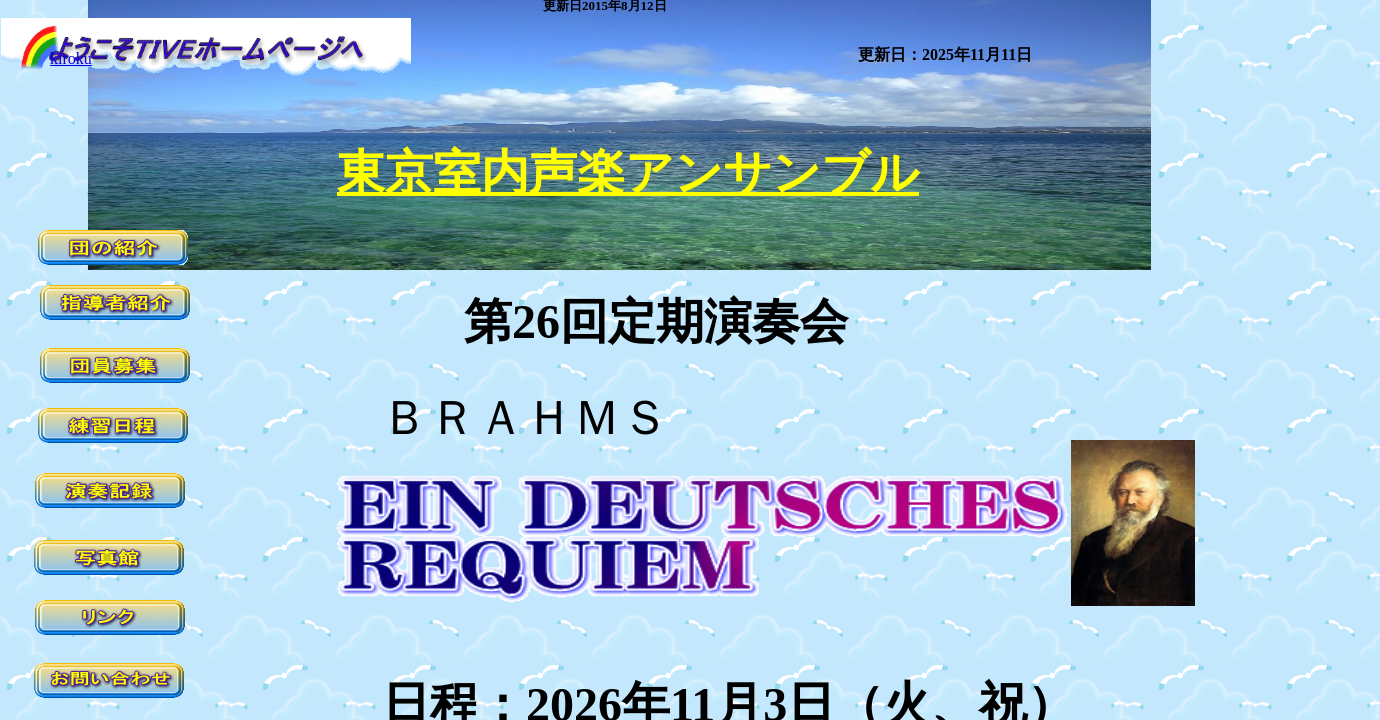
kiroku (71, 58)
